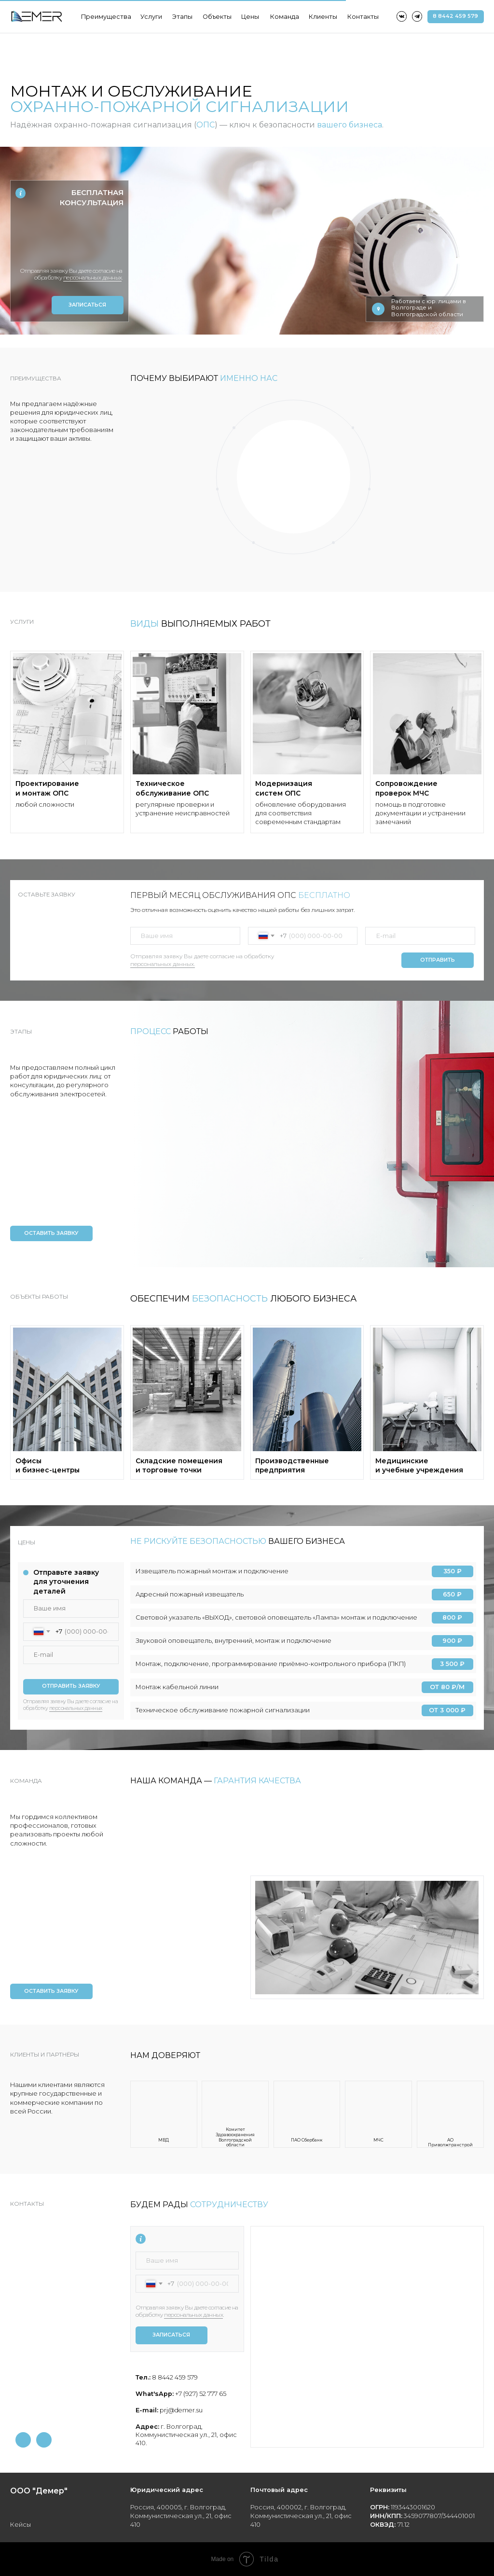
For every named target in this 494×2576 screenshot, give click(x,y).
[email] (420, 936)
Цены (250, 16)
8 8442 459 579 (174, 2377)
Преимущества (106, 16)
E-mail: (147, 2410)
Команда (284, 16)
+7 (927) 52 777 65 (200, 2393)
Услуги (151, 16)
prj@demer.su (180, 2410)
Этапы (182, 16)
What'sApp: (155, 2393)
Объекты (217, 16)
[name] (69, 224)
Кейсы (20, 2524)
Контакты (363, 16)
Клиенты (323, 16)
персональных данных (75, 1708)
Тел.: (143, 2377)
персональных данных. (162, 964)
